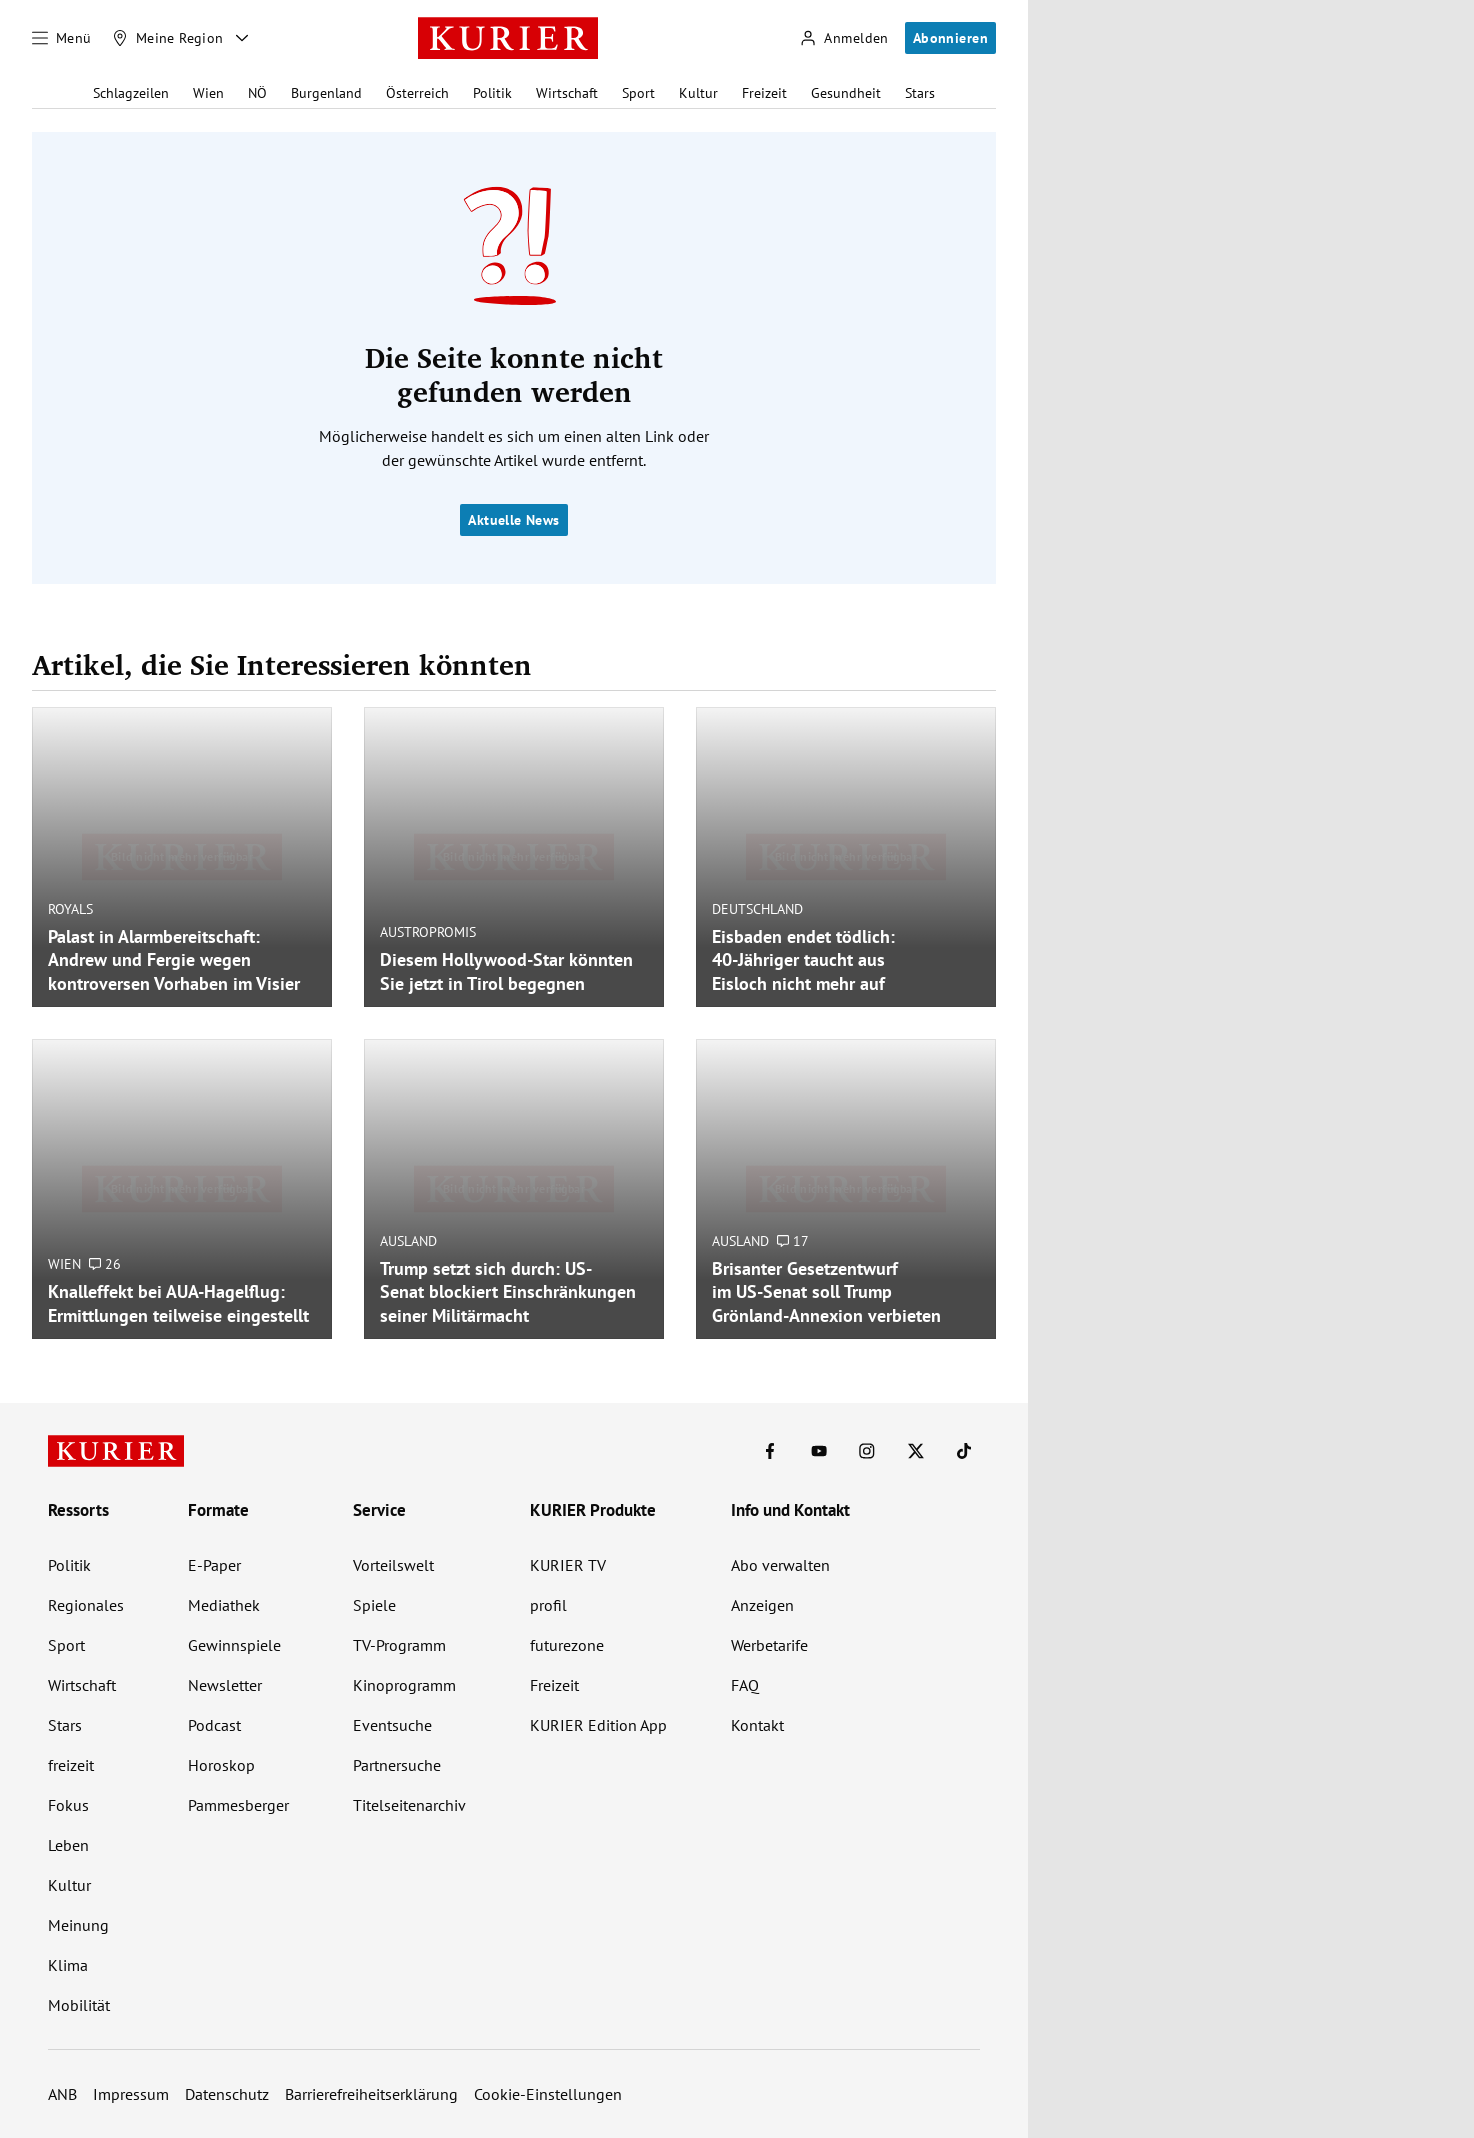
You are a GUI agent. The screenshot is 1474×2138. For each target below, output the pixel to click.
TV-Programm (399, 1645)
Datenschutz (227, 2094)
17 (793, 1241)
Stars (920, 93)
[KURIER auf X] (916, 1451)
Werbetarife (769, 1645)
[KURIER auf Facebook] (770, 1451)
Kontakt (757, 1725)
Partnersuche (397, 1765)
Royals (70, 909)
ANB (62, 2094)
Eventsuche (392, 1725)
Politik (492, 93)
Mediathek (224, 1605)
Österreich (417, 93)
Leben (68, 1845)
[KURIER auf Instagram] (867, 1451)
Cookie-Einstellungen (548, 2094)
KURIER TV (568, 1565)
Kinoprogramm (404, 1685)
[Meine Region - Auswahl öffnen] (242, 38)
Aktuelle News (513, 520)
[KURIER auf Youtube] (819, 1451)
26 (105, 1264)
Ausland (408, 1241)
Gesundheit (846, 93)
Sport (638, 93)
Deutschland (757, 909)
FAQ (745, 1685)
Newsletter (225, 1685)
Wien (208, 93)
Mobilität (79, 2005)
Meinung (78, 1925)
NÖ (257, 93)
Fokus (68, 1805)
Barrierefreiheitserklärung (371, 2094)
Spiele (374, 1605)
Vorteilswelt (393, 1565)
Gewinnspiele (234, 1645)
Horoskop (221, 1765)
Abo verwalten (780, 1565)
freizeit (71, 1765)
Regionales (86, 1605)
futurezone (567, 1645)
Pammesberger (238, 1805)
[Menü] (62, 38)
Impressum (131, 2094)
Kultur (698, 93)
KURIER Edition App (598, 1725)
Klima (68, 1965)
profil (548, 1605)
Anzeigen (762, 1605)
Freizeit (764, 93)
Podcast (214, 1725)
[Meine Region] (168, 38)
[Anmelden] (844, 38)
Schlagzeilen (131, 93)
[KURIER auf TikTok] (964, 1451)
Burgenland (326, 93)
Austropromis (428, 932)
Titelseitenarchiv (409, 1805)
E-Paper (214, 1565)
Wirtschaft (567, 93)
